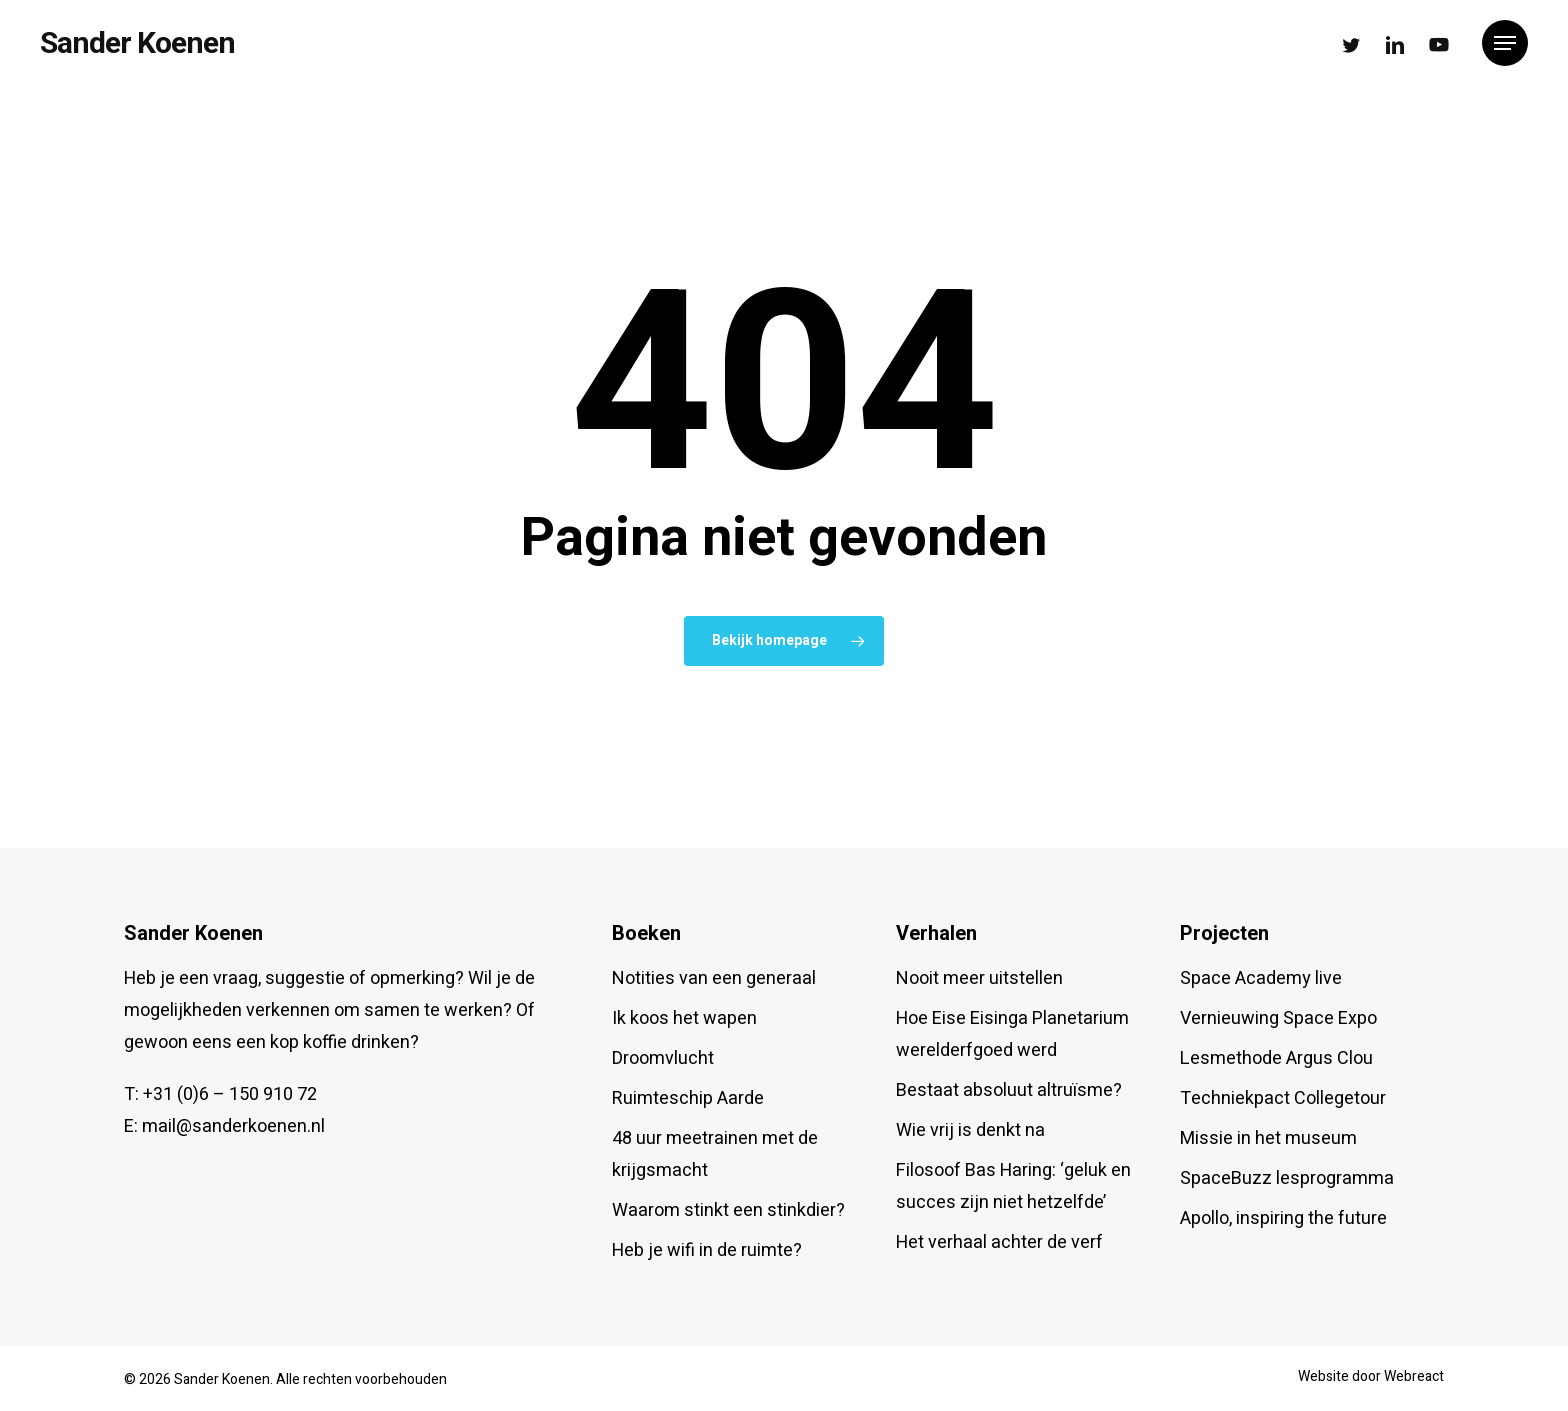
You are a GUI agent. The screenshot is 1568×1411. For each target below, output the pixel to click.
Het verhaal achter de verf (999, 1242)
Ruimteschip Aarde (688, 1098)
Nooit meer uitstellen (979, 978)
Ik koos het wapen (684, 1018)
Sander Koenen (137, 43)
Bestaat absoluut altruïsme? (1009, 1090)
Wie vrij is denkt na (970, 1130)
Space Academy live (1261, 978)
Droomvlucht (663, 1058)
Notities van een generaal (714, 978)
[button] (1505, 43)
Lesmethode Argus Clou (1276, 1058)
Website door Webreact (1371, 1376)
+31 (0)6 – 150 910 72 (230, 1094)
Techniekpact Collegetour (1283, 1098)
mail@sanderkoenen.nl (233, 1126)
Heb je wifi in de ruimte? (707, 1250)
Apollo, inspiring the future (1283, 1218)
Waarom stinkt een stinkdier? (728, 1210)
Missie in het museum (1268, 1138)
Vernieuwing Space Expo (1278, 1018)
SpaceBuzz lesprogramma (1287, 1178)
